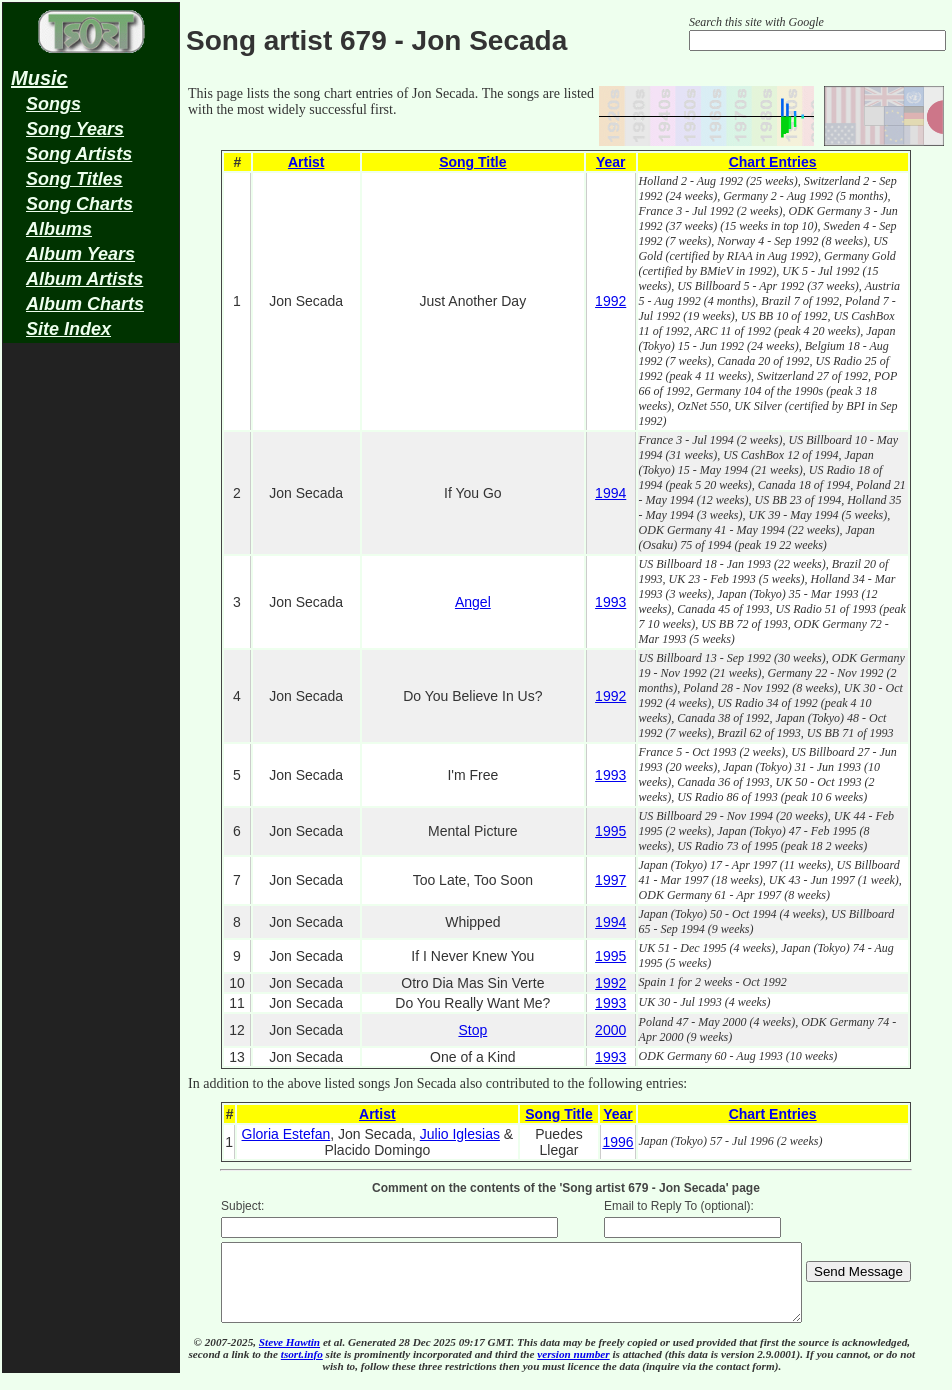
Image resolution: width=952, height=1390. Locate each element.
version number (573, 1369)
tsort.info (302, 1369)
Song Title (472, 162)
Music (39, 78)
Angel (473, 602)
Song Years (75, 129)
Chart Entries (773, 162)
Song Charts (79, 204)
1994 (610, 493)
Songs (53, 104)
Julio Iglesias (460, 1134)
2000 (610, 1030)
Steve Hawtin (289, 1357)
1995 (610, 831)
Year (611, 162)
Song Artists (79, 154)
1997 (610, 880)
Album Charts (85, 304)
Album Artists (84, 279)
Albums (59, 229)
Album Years (80, 254)
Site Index (68, 329)
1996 (617, 1142)
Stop (472, 1030)
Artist (306, 162)
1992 (610, 301)
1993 (610, 602)
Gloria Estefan (286, 1134)
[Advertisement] (91, 666)
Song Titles (74, 179)
